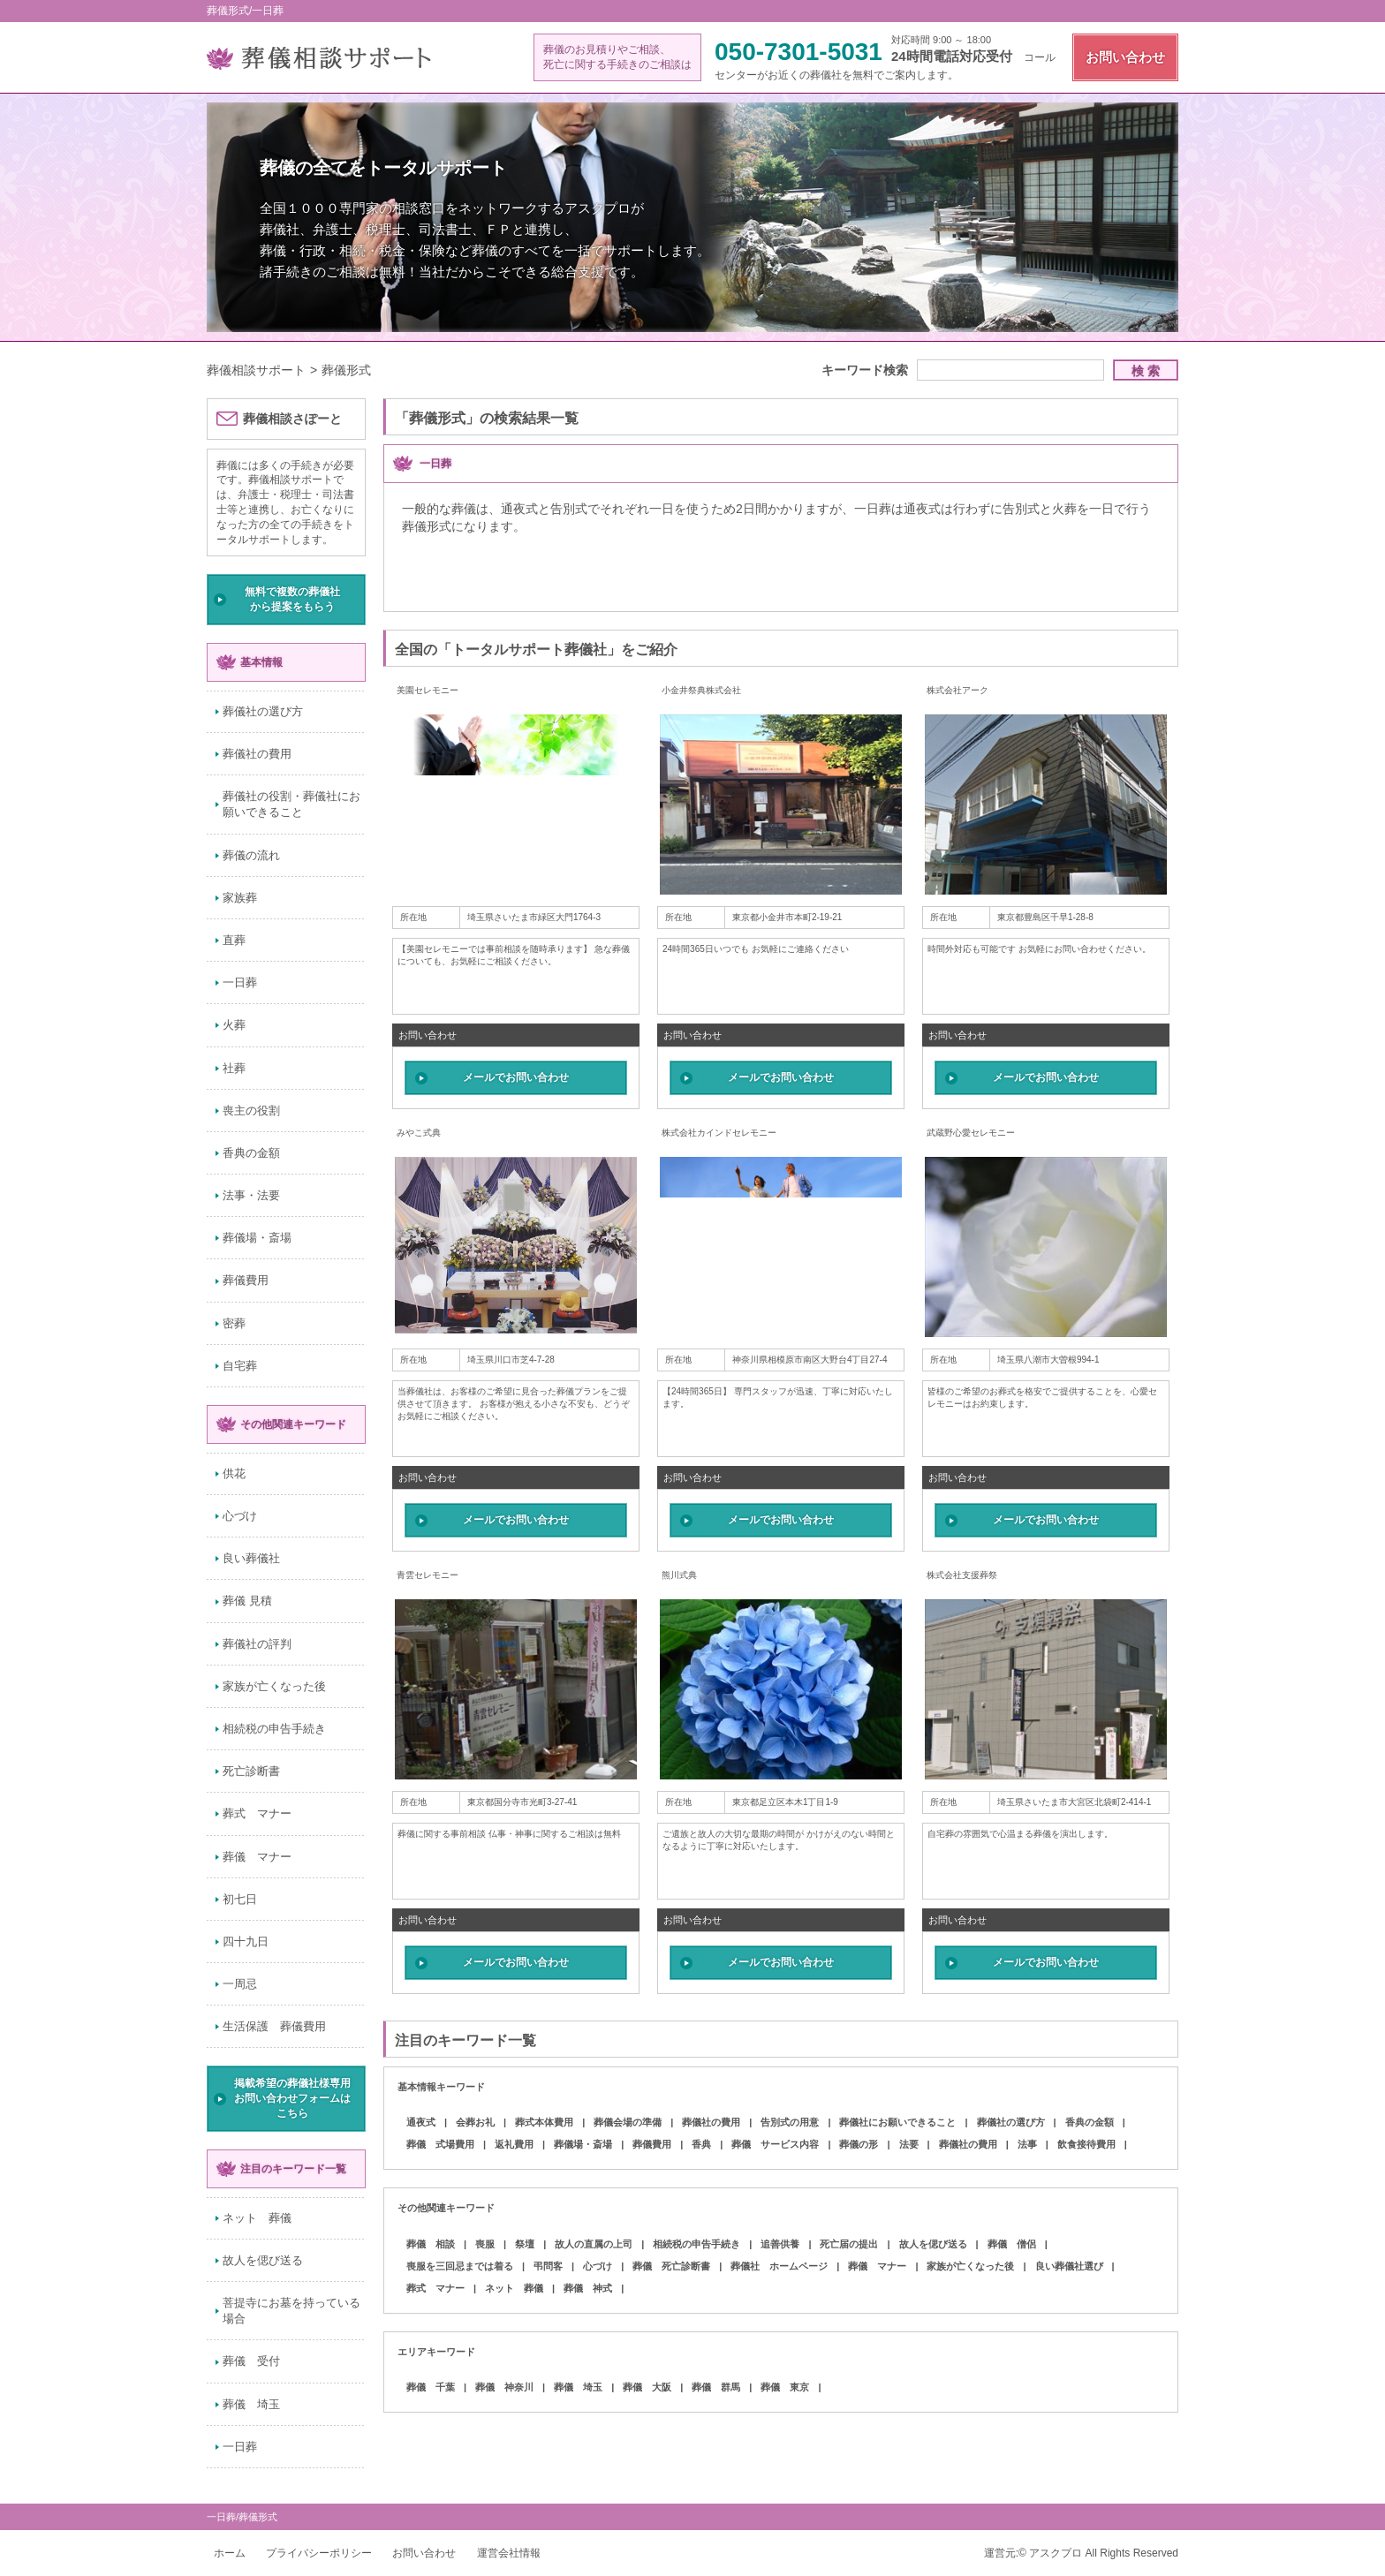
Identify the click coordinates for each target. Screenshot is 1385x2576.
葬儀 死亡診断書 (671, 2266)
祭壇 (524, 2244)
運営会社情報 (509, 2553)
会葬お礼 (475, 2122)
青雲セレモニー (427, 1575)
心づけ (240, 1515)
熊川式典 (679, 1575)
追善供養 (780, 2244)
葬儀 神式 (588, 2288)
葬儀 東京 (785, 2387)
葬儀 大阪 (647, 2387)
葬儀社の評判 (257, 1644)
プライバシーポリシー (319, 2553)
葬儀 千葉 (430, 2387)
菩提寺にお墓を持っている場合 (291, 2310)
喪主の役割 (251, 1110)
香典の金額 (251, 1153)
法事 (1027, 2144)
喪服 (485, 2244)
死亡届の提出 (849, 2244)
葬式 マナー (257, 1813)
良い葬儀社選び (1069, 2266)
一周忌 (240, 1984)
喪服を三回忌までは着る (459, 2266)
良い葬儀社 (251, 1558)
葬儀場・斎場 (257, 1237)
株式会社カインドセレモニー (719, 1132)
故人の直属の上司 (593, 2244)
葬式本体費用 (544, 2122)
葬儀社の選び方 (263, 711)
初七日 (240, 1899)
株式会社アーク (957, 690)
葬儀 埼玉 (251, 2404)
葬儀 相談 (430, 2244)
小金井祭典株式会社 (701, 690)
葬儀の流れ (251, 855)
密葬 (234, 1323)
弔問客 (548, 2266)
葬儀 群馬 (716, 2387)
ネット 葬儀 (257, 2218)
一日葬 (240, 982)
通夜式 (420, 2122)
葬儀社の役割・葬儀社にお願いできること (291, 804)
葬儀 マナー (257, 1856)
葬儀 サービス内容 (775, 2144)
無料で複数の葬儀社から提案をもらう (292, 599)
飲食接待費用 (1086, 2144)
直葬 (234, 940)
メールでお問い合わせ (516, 1077)
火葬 (234, 1024)
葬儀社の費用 (257, 753)
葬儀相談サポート (256, 370)
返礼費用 (514, 2144)
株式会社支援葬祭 (962, 1575)
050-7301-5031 (798, 52)
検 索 (1145, 371)
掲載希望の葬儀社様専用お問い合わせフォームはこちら (292, 2098)
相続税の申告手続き (274, 1728)
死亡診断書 (251, 1771)
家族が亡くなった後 (274, 1686)
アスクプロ (1055, 2553)
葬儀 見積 (247, 1600)
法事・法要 (251, 1195)
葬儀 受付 (251, 2361)
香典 (701, 2144)
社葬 (234, 1068)
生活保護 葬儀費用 (274, 2026)
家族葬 (240, 897)
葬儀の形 (858, 2144)
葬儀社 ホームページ (779, 2266)
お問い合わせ (1125, 56)
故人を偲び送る (263, 2260)
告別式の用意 (790, 2122)
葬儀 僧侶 (1012, 2244)
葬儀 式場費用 (440, 2144)
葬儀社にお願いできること (897, 2122)
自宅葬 (240, 1365)
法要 (909, 2144)
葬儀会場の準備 (628, 2122)
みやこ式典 (419, 1132)
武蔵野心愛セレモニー (971, 1132)
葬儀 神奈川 (504, 2387)
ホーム (230, 2553)
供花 (234, 1473)
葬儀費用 (246, 1280)
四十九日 (246, 1941)
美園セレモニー (427, 690)
